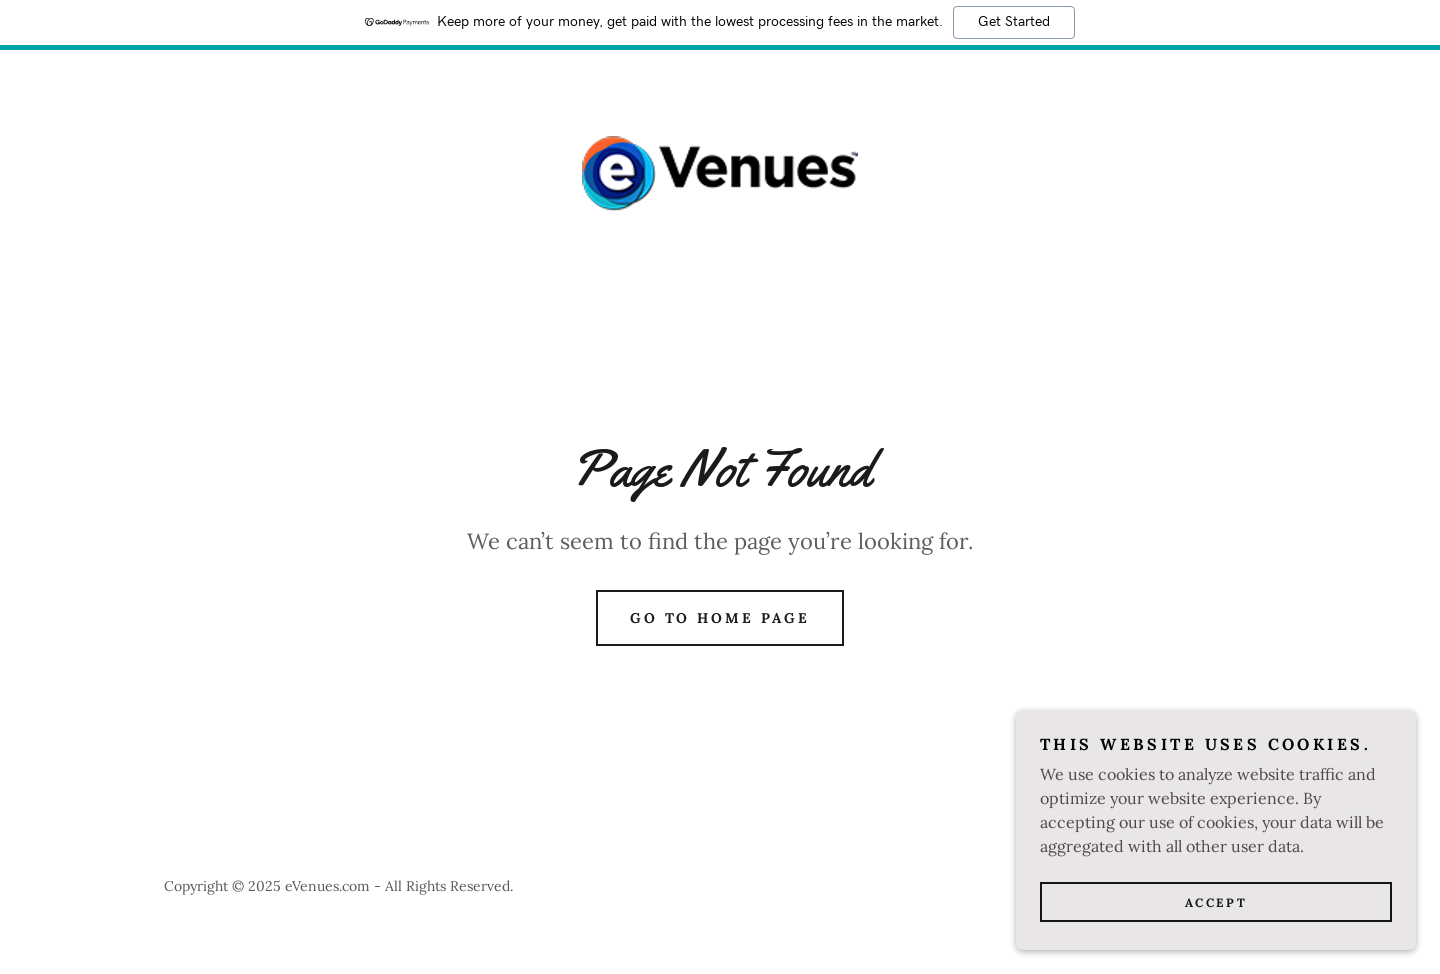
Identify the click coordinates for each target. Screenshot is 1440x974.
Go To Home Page (720, 618)
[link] (720, 172)
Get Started (1014, 22)
